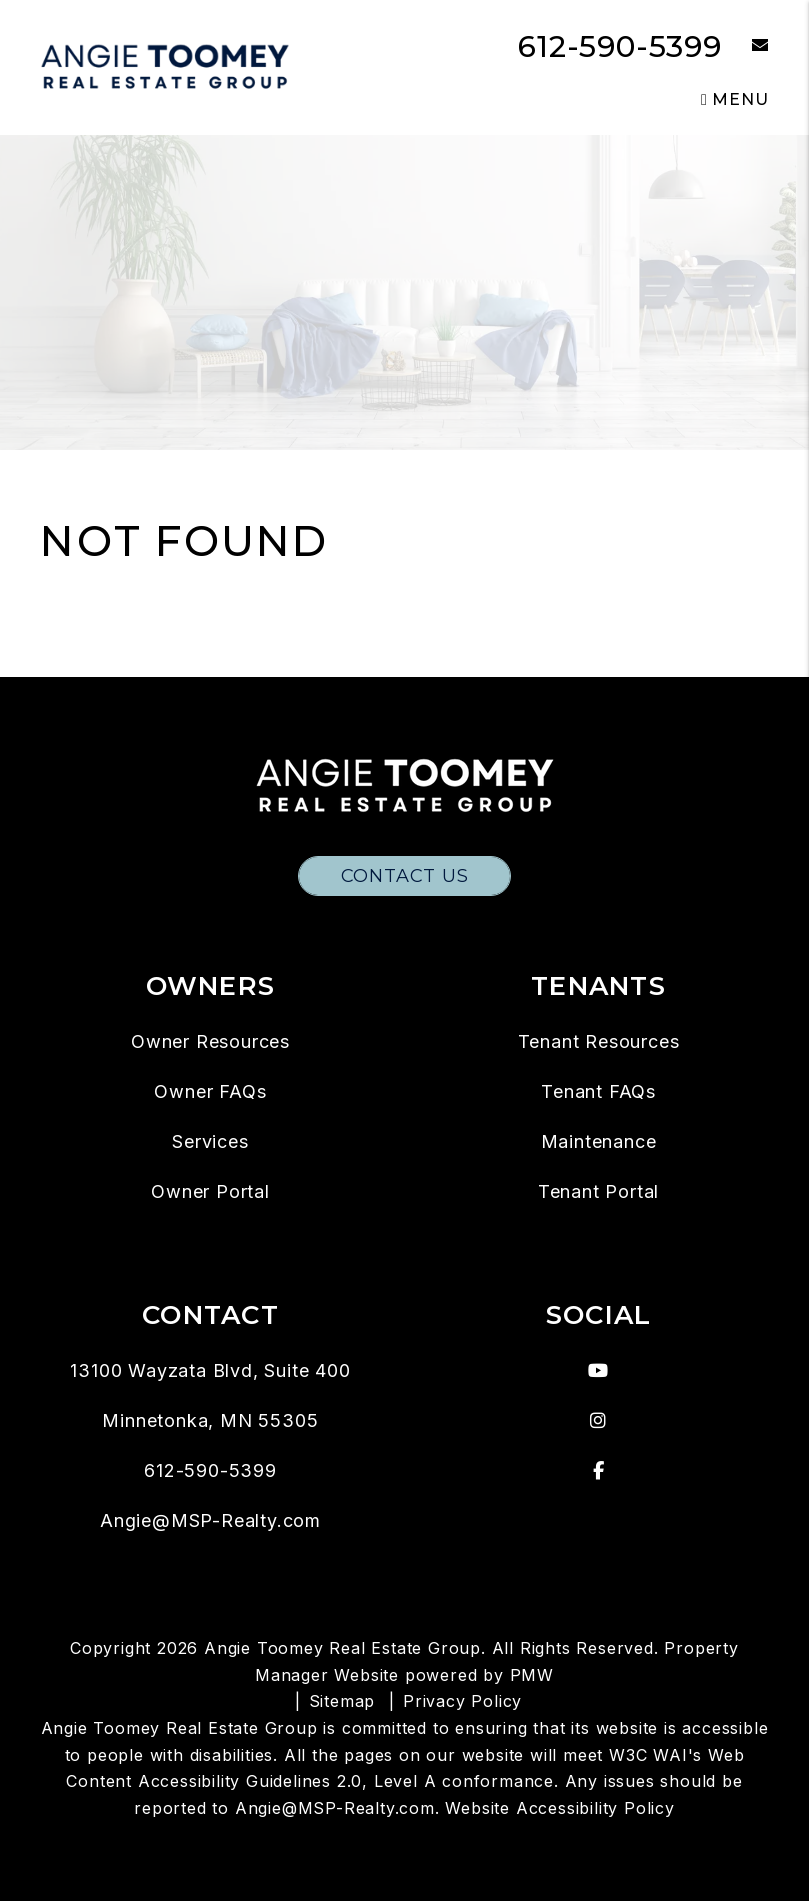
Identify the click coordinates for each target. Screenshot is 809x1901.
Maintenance (599, 1141)
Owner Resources (210, 1041)
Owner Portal (210, 1191)
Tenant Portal (598, 1191)
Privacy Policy (462, 1701)
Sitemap (342, 1701)
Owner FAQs (210, 1091)
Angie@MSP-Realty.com (210, 1520)
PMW (532, 1675)
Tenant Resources (599, 1041)
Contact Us (405, 876)
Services (210, 1141)
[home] (165, 66)
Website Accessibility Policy (559, 1808)
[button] (745, 46)
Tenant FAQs (598, 1091)
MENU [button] (735, 99)
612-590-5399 (620, 46)
